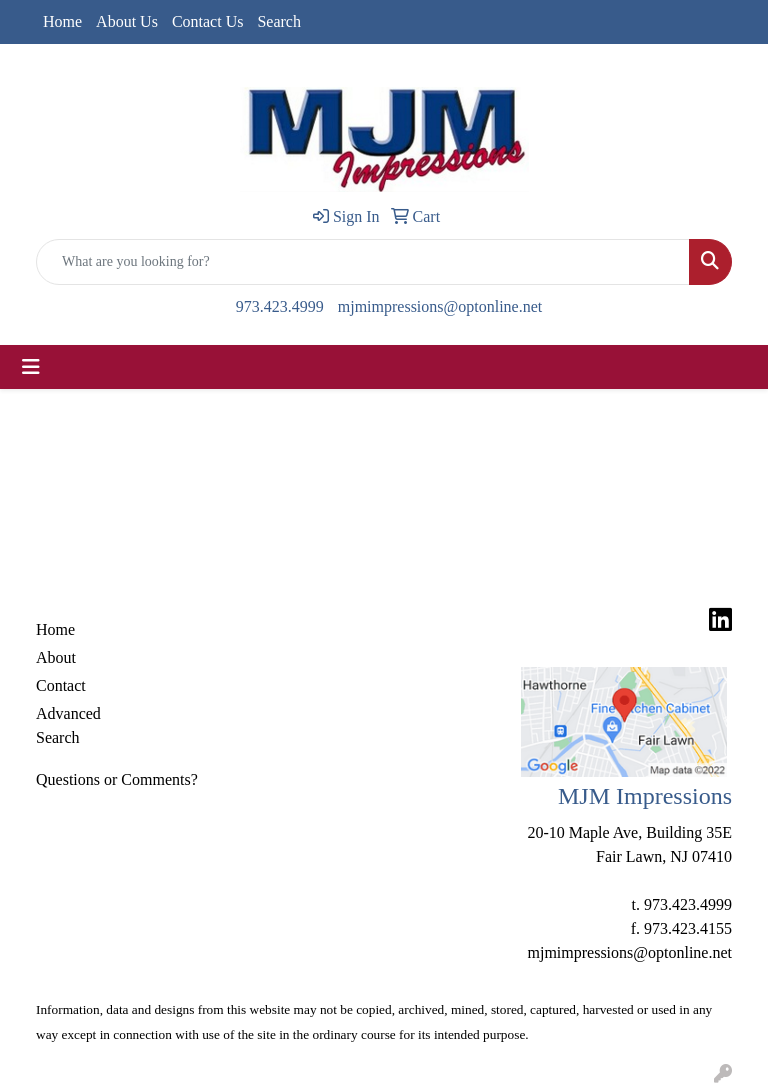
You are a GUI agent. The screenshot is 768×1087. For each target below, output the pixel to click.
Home (62, 21)
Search (279, 21)
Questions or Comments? (117, 779)
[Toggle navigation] (31, 367)
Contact (61, 685)
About (56, 657)
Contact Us (208, 21)
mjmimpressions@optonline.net (440, 306)
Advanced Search (68, 725)
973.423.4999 (280, 306)
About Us (127, 21)
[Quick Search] (363, 262)
